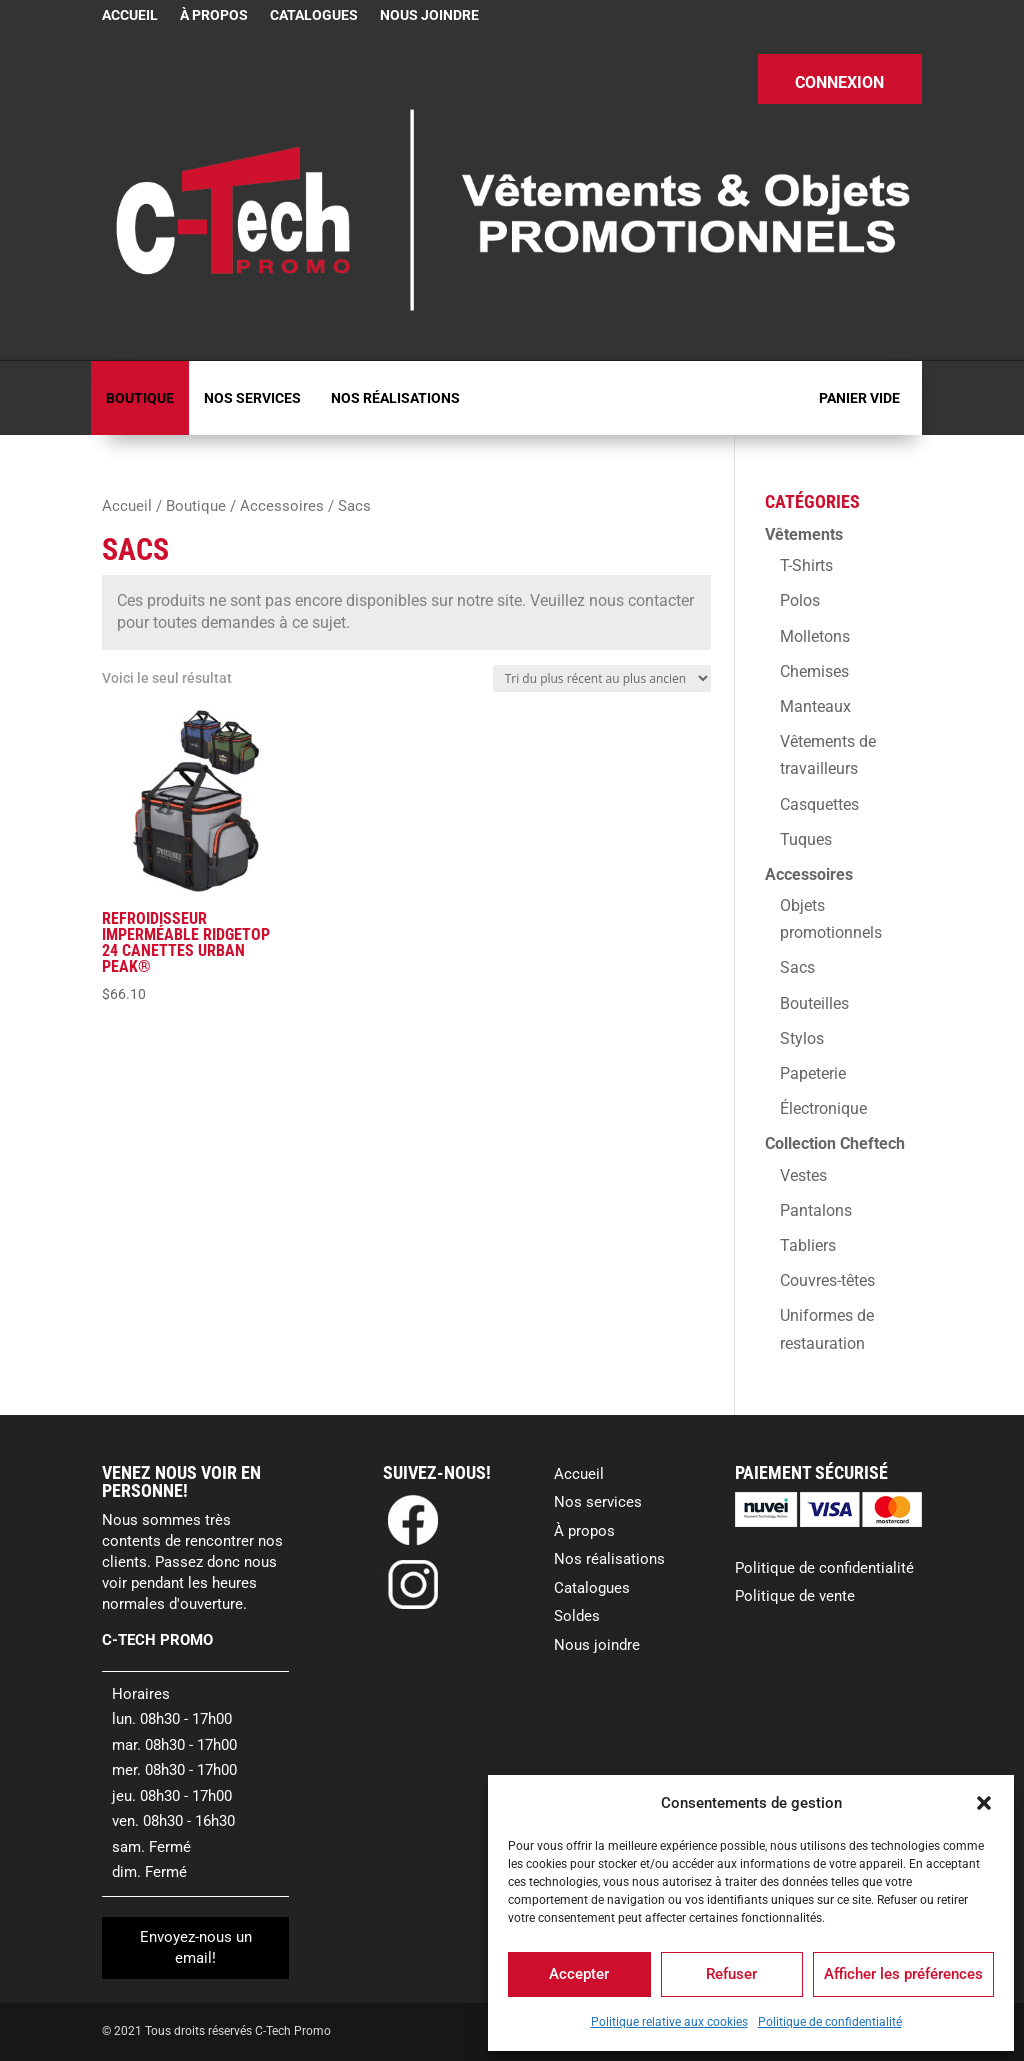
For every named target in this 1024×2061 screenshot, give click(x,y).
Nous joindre (429, 15)
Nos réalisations (395, 398)
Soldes (577, 1616)
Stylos (802, 1038)
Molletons (815, 636)
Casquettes (819, 804)
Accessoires (282, 506)
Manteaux (815, 706)
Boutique (140, 398)
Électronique (823, 1108)
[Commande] (602, 678)
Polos (800, 600)
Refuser (731, 1974)
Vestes (803, 1175)
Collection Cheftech (835, 1143)
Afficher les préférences (903, 1974)
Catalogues (314, 15)
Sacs (797, 967)
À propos (214, 15)
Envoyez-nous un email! (196, 1947)
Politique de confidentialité (830, 2022)
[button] (984, 1803)
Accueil (130, 15)
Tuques (806, 839)
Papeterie (813, 1073)
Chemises (814, 671)
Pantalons (816, 1210)
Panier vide (859, 398)
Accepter (579, 1974)
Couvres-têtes (827, 1280)
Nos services (252, 398)
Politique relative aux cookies (669, 2022)
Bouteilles (814, 1003)
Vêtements (804, 534)
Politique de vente (795, 1596)
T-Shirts (806, 565)
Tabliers (808, 1245)
